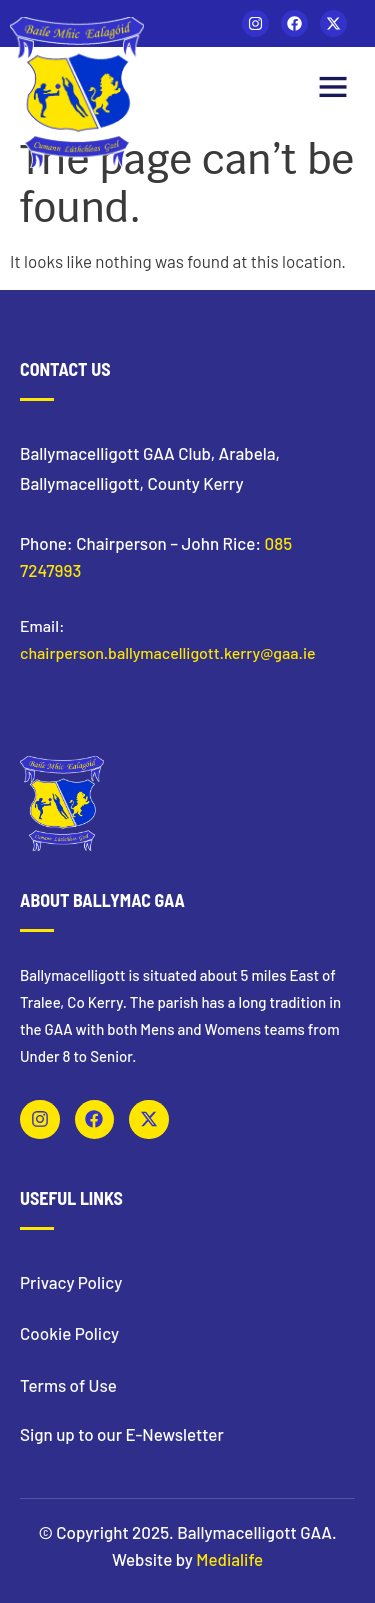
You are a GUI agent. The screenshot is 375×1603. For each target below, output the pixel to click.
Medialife (229, 1559)
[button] (333, 89)
